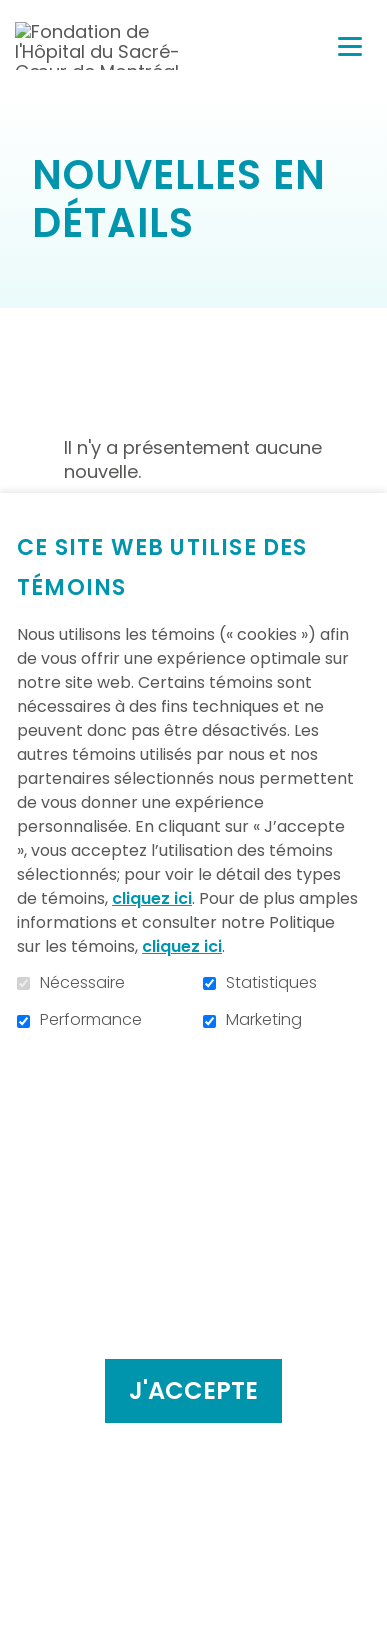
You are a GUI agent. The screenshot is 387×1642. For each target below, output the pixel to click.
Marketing (264, 1020)
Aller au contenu (15, 15)
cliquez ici (152, 898)
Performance (91, 1020)
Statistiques (271, 983)
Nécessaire (82, 983)
